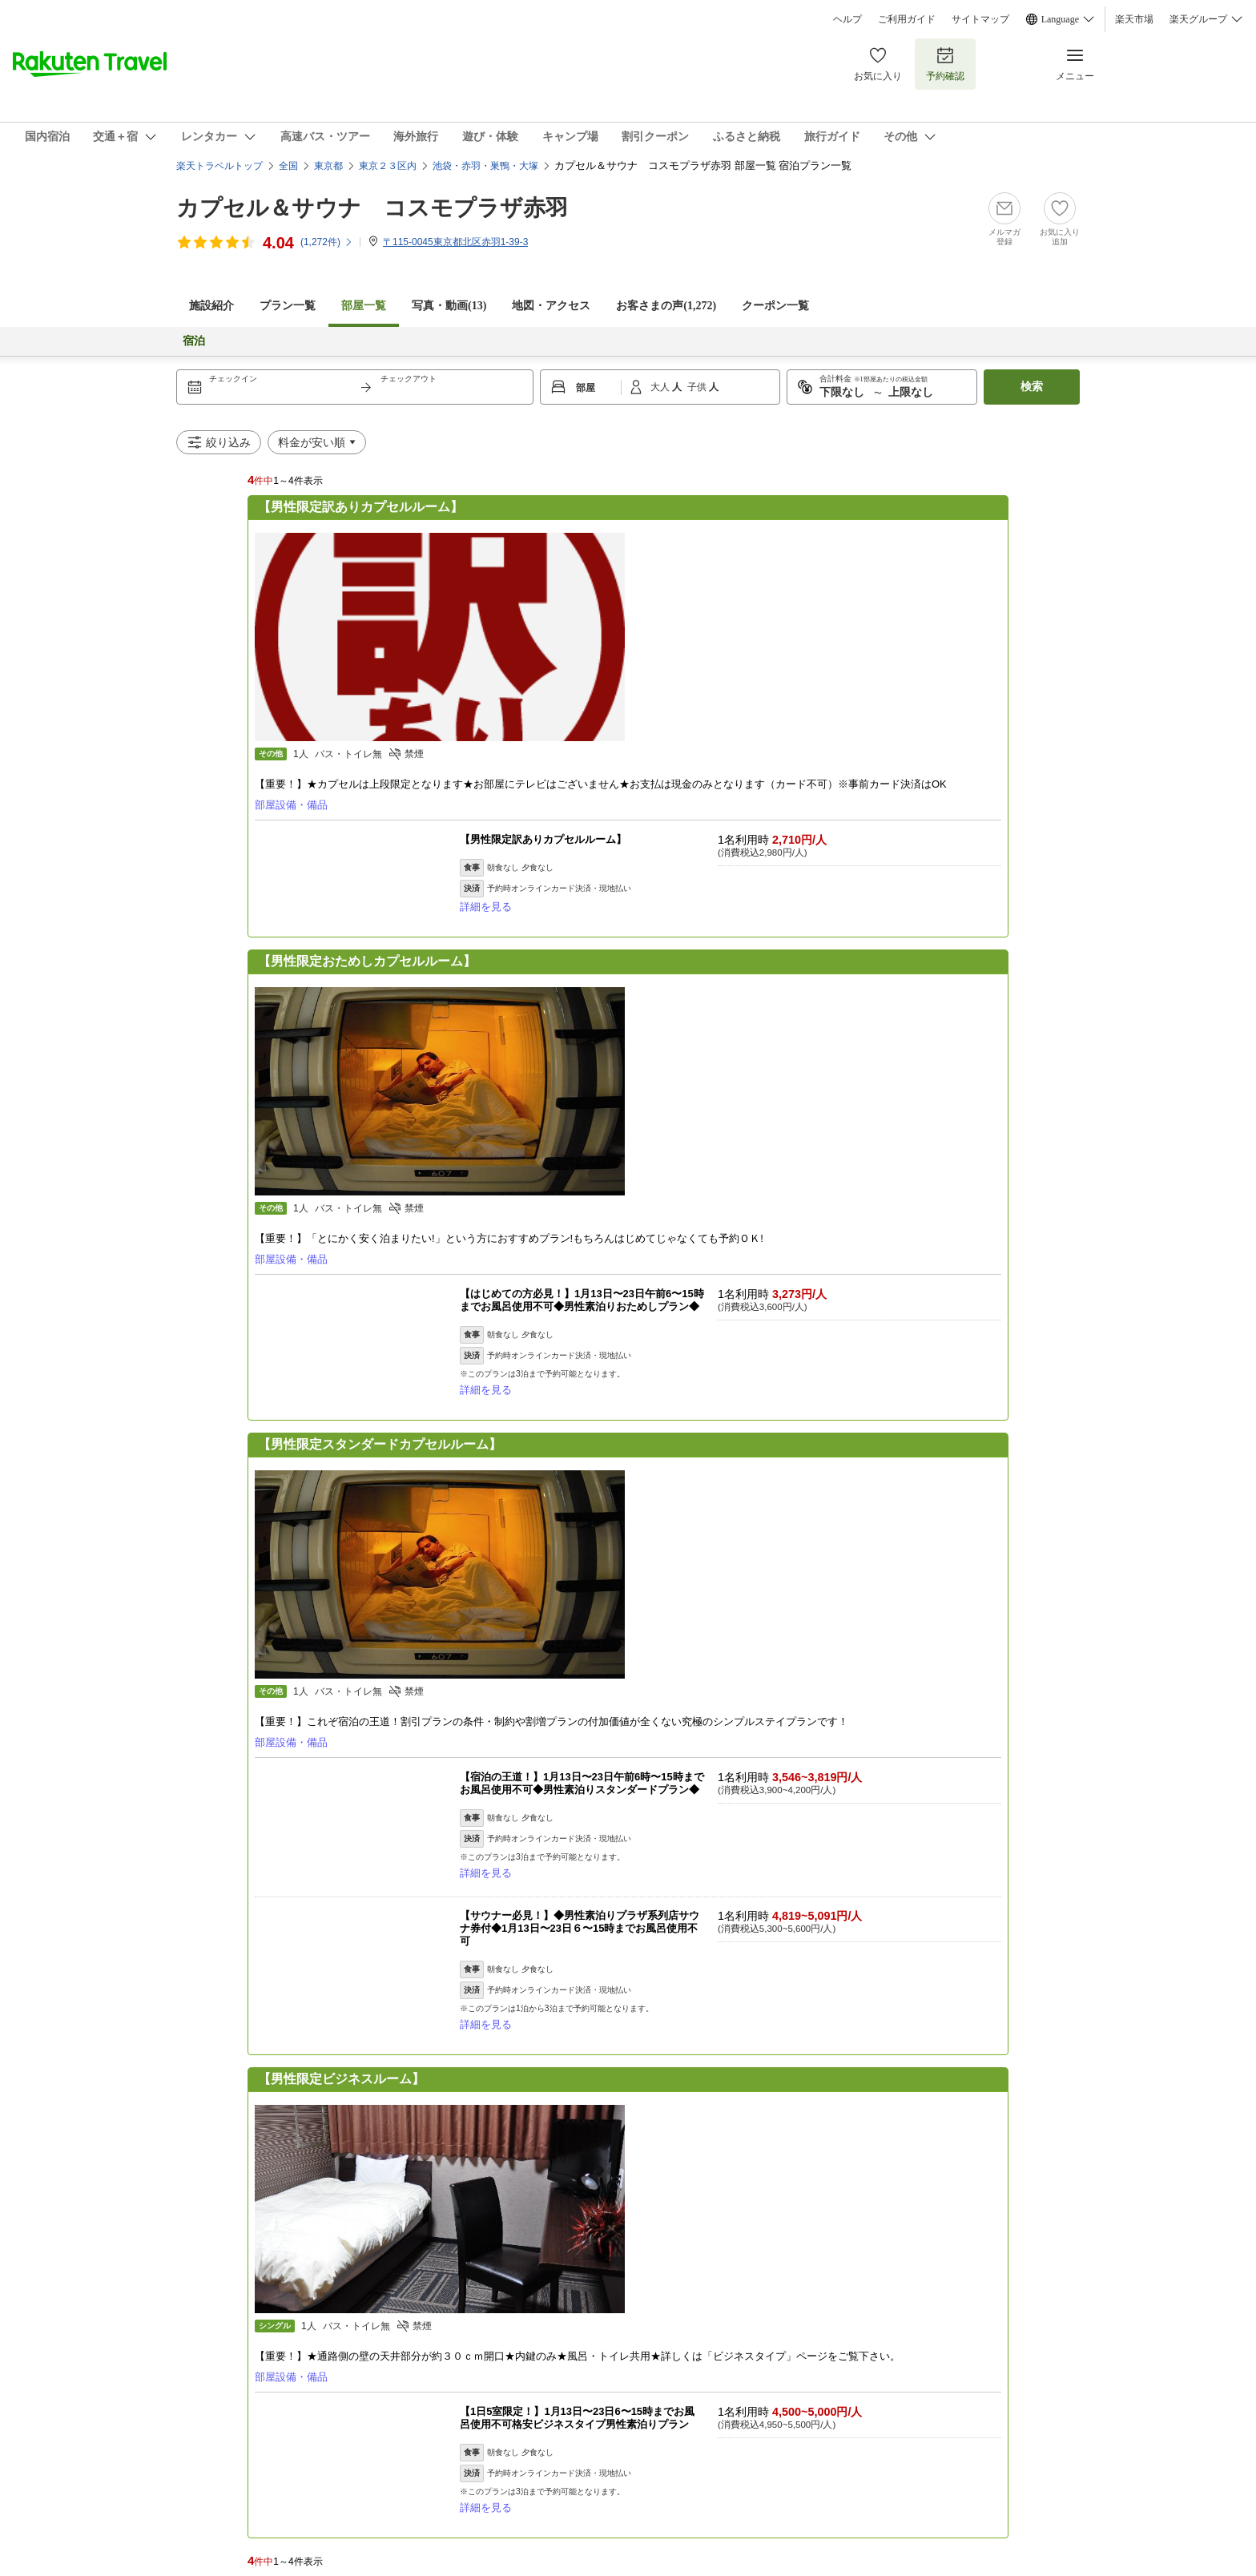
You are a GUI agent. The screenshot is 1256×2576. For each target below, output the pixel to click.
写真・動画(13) (449, 306)
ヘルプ (847, 19)
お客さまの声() (666, 306)
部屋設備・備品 (291, 805)
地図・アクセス (551, 306)
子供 (698, 387)
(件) (326, 242)
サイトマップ (980, 19)
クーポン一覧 (775, 306)
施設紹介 (211, 306)
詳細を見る (486, 907)
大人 (661, 387)
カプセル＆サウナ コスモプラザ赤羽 (372, 208)
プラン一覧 (288, 306)
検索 (1031, 387)
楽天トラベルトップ (219, 165)
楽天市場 (1134, 19)
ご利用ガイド (907, 19)
